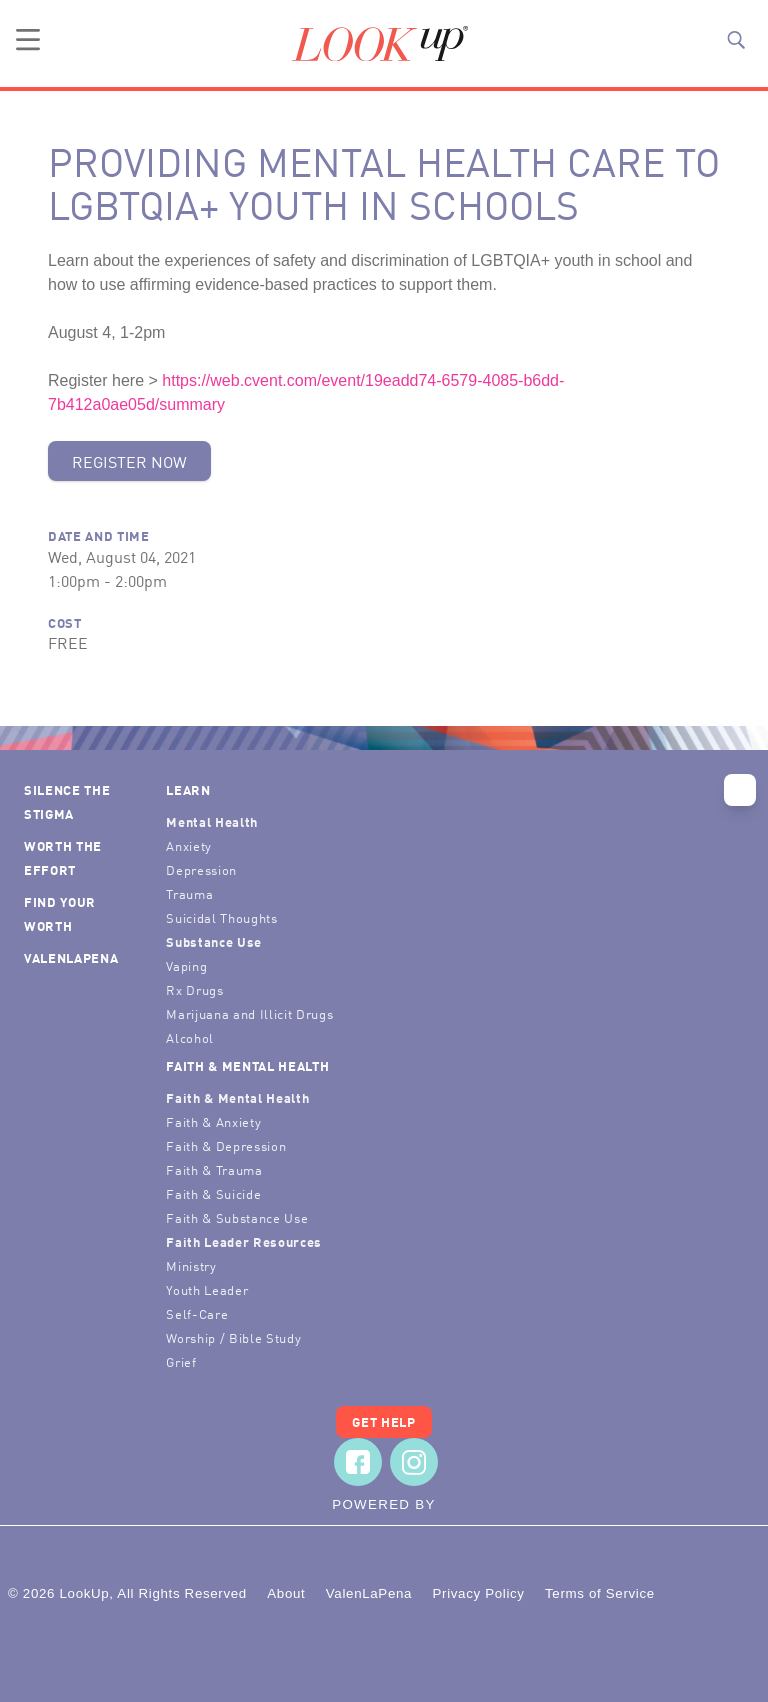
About (286, 1593)
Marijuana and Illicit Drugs (249, 1013)
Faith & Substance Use (237, 1217)
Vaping (186, 965)
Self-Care (197, 1313)
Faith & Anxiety (213, 1121)
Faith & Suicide (213, 1193)
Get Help (383, 1421)
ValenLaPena (71, 957)
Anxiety (189, 845)
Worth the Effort (63, 857)
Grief (181, 1361)
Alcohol (190, 1037)
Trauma (189, 893)
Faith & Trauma (214, 1169)
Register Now (129, 461)
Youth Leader (207, 1289)
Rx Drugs (194, 989)
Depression (201, 869)
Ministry (191, 1265)
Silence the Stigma (67, 801)
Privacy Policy (478, 1593)
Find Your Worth (60, 913)
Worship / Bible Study (233, 1337)
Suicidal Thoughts (221, 917)
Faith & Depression (226, 1145)
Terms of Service (600, 1593)
